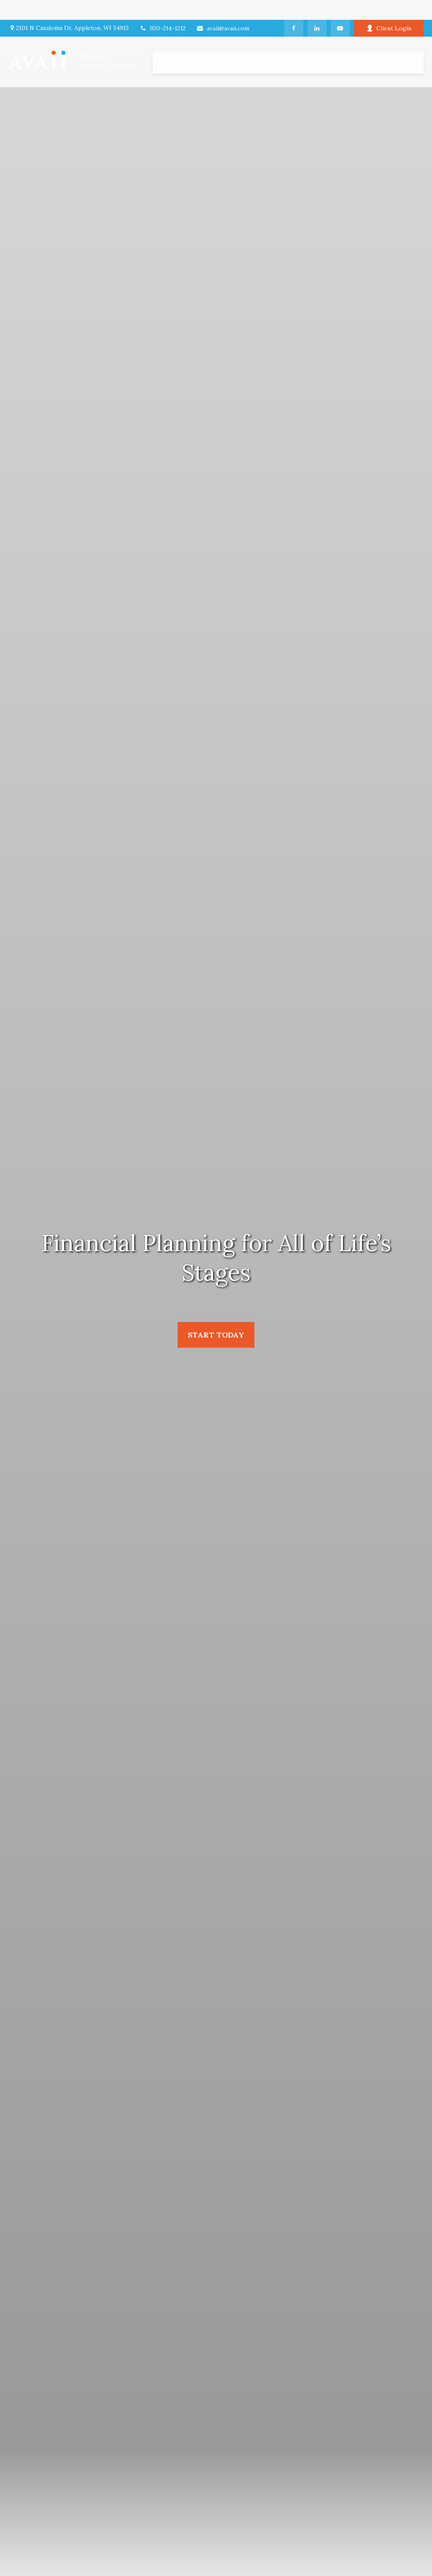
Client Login (388, 8)
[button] (216, 42)
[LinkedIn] (317, 8)
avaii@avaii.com (222, 8)
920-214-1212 (162, 8)
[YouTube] (340, 8)
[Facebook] (293, 8)
